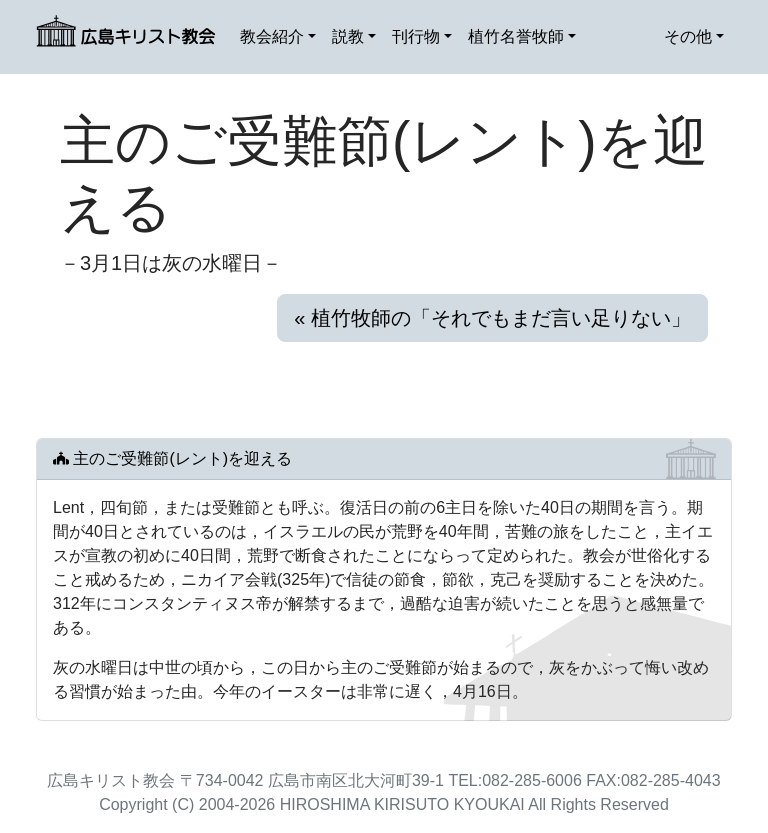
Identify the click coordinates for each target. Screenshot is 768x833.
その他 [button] (688, 36)
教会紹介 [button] (272, 36)
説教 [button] (348, 36)
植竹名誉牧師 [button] (516, 36)
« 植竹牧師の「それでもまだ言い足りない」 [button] (492, 318)
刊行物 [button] (416, 36)
